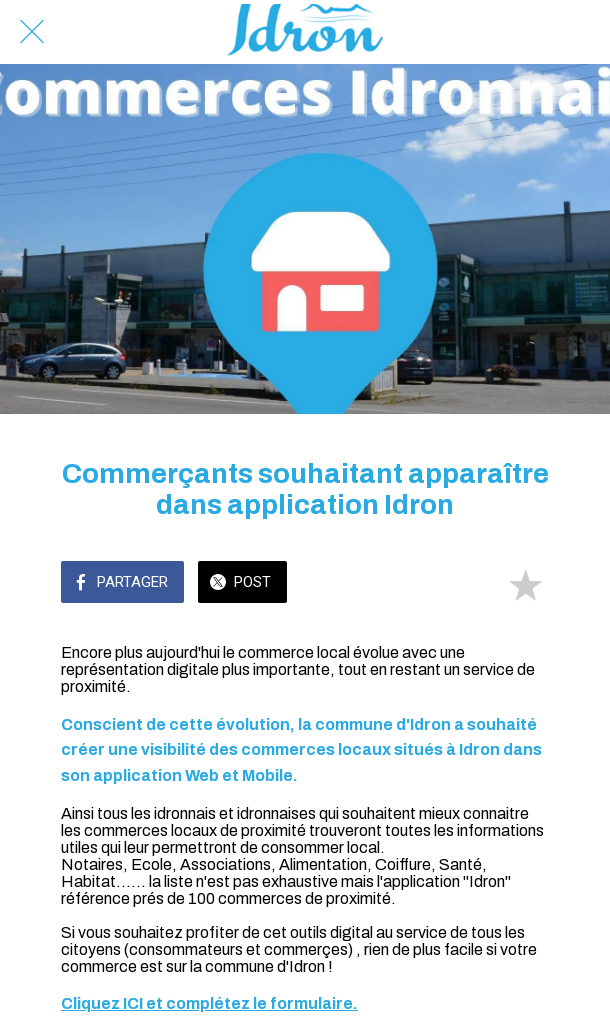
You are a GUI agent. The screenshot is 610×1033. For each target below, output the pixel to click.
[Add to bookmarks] (525, 584)
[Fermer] (32, 32)
